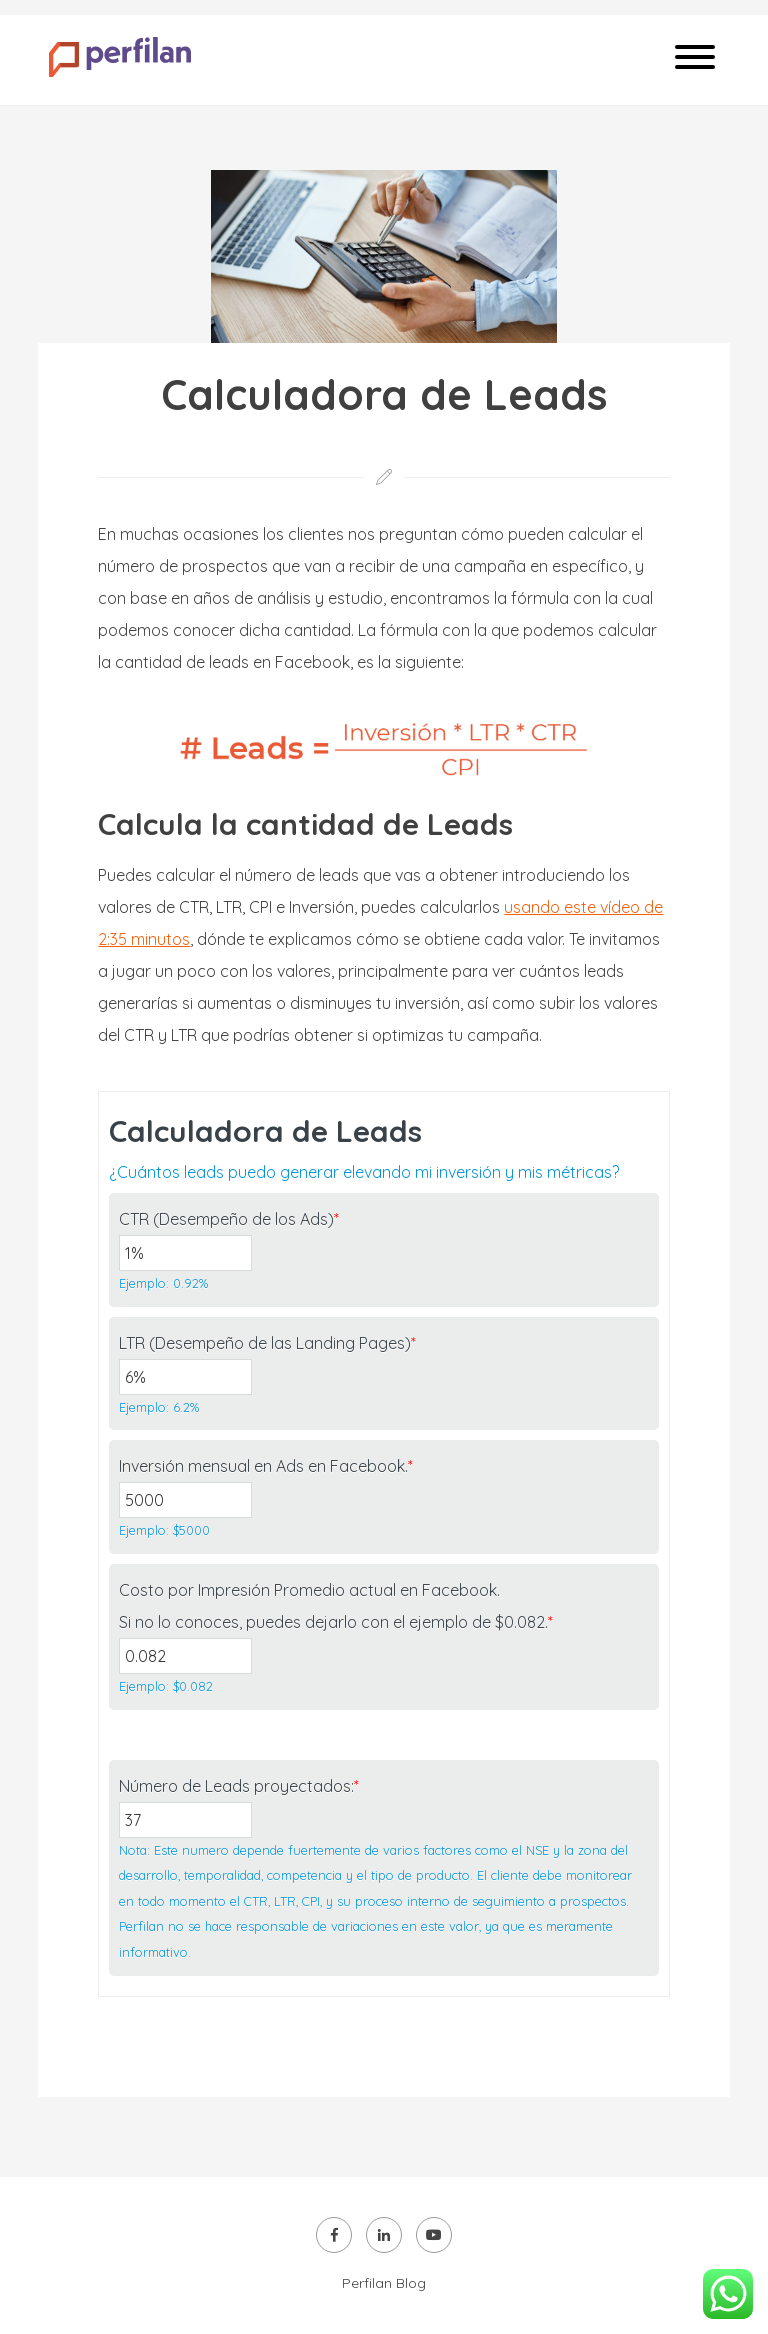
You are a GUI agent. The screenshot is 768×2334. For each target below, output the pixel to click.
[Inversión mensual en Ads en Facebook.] (185, 1500)
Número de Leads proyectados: (239, 1786)
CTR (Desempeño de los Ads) (229, 1219)
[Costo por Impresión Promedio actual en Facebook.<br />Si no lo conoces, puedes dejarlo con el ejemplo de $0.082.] (185, 1656)
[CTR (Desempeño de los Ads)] (185, 1253)
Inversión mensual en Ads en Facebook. (266, 1466)
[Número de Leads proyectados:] (185, 1820)
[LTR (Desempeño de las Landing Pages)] (185, 1377)
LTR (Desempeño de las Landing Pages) (267, 1343)
